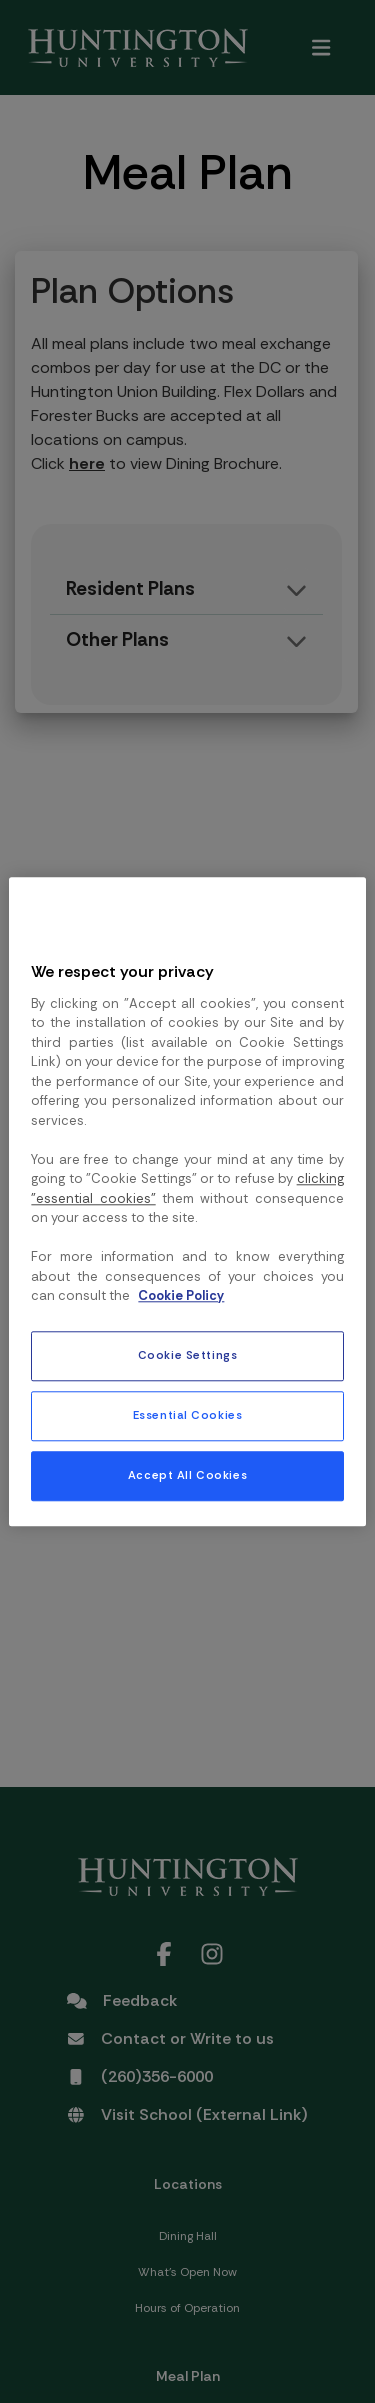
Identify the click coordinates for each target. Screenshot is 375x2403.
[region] (187, 1201)
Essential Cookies (188, 1415)
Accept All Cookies (187, 1475)
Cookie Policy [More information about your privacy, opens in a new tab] (181, 1296)
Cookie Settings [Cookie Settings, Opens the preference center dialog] (188, 1355)
